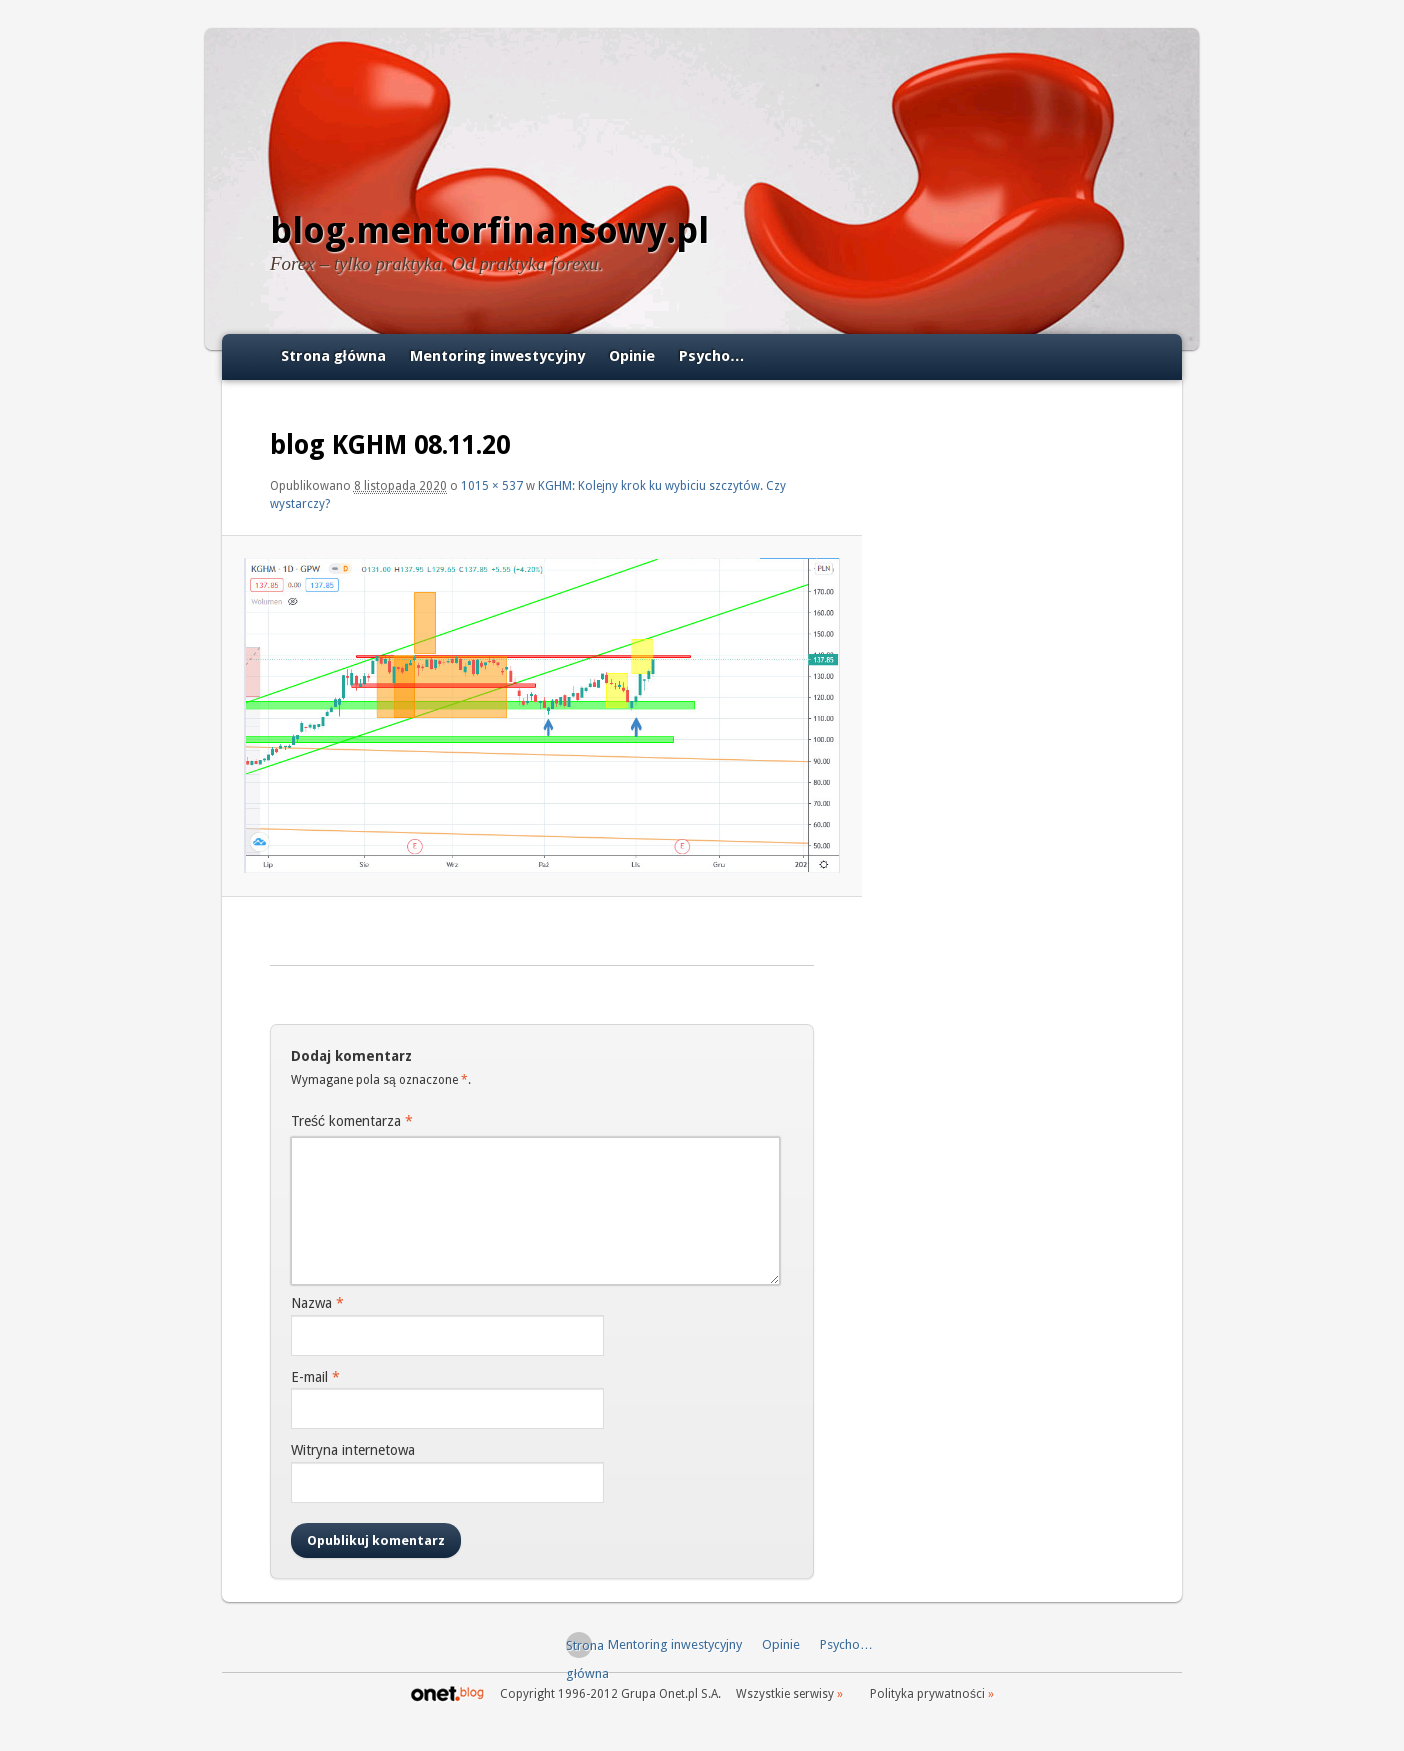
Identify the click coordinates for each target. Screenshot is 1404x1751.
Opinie (632, 356)
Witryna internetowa (353, 1450)
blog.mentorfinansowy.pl (489, 230)
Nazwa (317, 1303)
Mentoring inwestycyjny (497, 356)
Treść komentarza (352, 1121)
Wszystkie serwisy (785, 1694)
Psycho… (712, 356)
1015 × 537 (492, 486)
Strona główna (333, 356)
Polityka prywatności (927, 1694)
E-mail (315, 1377)
